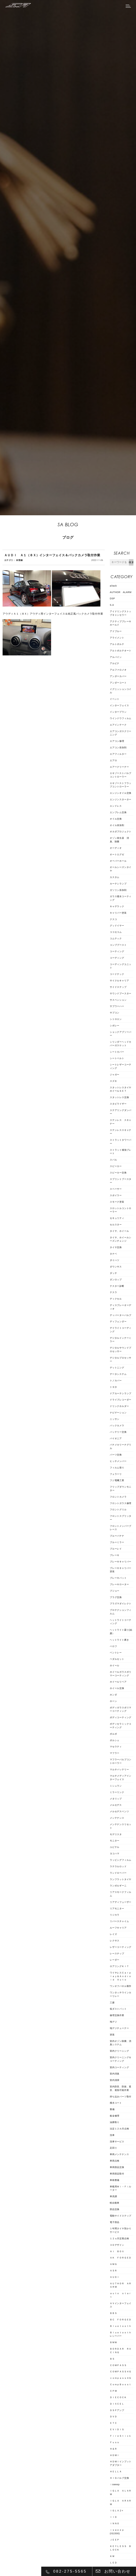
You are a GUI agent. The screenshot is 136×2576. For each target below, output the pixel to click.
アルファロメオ (118, 669)
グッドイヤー (117, 925)
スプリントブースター (120, 1181)
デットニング (117, 1367)
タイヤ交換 (116, 1247)
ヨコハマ (114, 1853)
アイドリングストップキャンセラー (120, 613)
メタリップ (116, 1798)
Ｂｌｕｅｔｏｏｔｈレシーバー (120, 2334)
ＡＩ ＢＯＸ (117, 2251)
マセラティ (116, 1746)
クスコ (113, 919)
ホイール (114, 1665)
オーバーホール (118, 861)
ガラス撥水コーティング (120, 898)
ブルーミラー (117, 1542)
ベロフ (113, 1646)
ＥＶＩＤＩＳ (117, 2429)
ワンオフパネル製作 (120, 1986)
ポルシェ (114, 1740)
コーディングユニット (120, 966)
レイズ (113, 1934)
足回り (113, 2148)
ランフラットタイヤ (120, 1879)
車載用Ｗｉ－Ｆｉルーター (120, 2188)
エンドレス (116, 806)
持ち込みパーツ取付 (120, 2096)
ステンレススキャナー (120, 1132)
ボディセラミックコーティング (120, 1726)
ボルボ (113, 1734)
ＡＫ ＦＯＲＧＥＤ (120, 2257)
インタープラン (118, 712)
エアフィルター (118, 754)
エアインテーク (118, 724)
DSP (112, 598)
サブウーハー (117, 1006)
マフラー (114, 1753)
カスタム (114, 877)
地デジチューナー (119, 2028)
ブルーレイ (116, 1548)
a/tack (113, 585)
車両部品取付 (117, 2173)
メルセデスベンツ (119, 1811)
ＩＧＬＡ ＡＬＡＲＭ (120, 2492)
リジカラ (114, 1914)
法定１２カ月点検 (119, 2128)
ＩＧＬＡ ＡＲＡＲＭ (120, 2502)
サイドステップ (118, 987)
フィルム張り (117, 1467)
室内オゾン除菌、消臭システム (120, 2043)
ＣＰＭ (113, 2391)
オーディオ (116, 848)
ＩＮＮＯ (114, 2523)
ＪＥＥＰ (114, 2539)
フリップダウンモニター (120, 1488)
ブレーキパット (118, 1578)
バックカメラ (117, 1425)
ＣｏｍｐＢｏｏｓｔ (120, 2384)
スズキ (113, 1081)
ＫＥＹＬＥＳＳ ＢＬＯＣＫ (120, 2548)
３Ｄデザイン (117, 2245)
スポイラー (116, 1195)
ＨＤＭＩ (114, 2455)
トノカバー (116, 1380)
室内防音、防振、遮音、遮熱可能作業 (120, 2088)
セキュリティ (117, 1218)
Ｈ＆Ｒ (113, 2448)
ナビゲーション (118, 1412)
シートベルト (117, 1058)
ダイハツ (114, 1260)
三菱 (112, 2002)
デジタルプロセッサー (120, 1359)
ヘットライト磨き (119, 1640)
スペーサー (116, 1189)
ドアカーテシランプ (120, 1393)
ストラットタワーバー (120, 1142)
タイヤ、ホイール (119, 1231)
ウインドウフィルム (120, 718)
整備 (112, 2109)
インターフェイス (119, 705)
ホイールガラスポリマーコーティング (120, 1674)
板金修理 (114, 2115)
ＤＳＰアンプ (117, 2410)
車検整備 (114, 2180)
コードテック (117, 974)
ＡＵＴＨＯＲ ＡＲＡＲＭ (120, 2285)
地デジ (113, 2021)
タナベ (113, 1253)
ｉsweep (115, 2484)
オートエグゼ (117, 854)
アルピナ (114, 663)
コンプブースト (118, 945)
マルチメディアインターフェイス (120, 1777)
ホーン (113, 1701)
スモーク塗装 (117, 1202)
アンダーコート (118, 682)
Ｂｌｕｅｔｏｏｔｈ (120, 2326)
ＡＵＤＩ (114, 2277)
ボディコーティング (120, 1717)
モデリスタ (116, 1834)
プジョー (114, 1590)
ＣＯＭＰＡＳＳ (118, 2365)
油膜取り (114, 2122)
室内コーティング (119, 2067)
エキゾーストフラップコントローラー (120, 785)
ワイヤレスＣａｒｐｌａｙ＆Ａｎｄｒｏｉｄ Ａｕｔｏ (120, 1976)
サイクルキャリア (119, 980)
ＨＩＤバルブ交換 (119, 2478)
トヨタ (113, 1387)
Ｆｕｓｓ (114, 2442)
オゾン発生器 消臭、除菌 (119, 840)
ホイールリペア (118, 1681)
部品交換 (114, 2209)
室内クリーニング (119, 2051)
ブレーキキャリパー (120, 1561)
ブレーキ (114, 1555)
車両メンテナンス (119, 2154)
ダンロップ (116, 1279)
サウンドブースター (120, 993)
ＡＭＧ (113, 2264)
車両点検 (114, 2160)
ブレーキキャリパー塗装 (120, 1570)
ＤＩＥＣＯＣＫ (118, 2397)
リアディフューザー (120, 1902)
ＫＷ (112, 2556)
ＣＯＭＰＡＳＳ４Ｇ (120, 2371)
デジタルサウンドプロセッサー (120, 1349)
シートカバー (117, 1052)
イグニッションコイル (120, 691)
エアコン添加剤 (118, 747)
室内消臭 (114, 2073)
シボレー (114, 1025)
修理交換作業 (117, 2015)
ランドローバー (118, 1873)
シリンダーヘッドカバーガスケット (120, 1044)
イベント (114, 699)
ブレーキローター (119, 1584)
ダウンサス (116, 1266)
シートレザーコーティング (120, 1066)
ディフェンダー (118, 1321)
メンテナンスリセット (120, 1826)
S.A (112, 605)
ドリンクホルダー (119, 1406)
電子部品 (114, 2222)
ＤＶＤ (113, 2416)
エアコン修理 (117, 741)
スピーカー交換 (118, 1172)
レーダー (114, 1959)
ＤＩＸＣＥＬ (117, 2403)
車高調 (113, 2196)
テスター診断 (117, 1286)
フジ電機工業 (117, 1480)
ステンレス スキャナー (120, 1122)
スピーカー (116, 1166)
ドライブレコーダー (120, 1399)
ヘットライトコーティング (120, 1622)
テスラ (113, 1292)
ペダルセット (117, 1659)
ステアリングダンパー (120, 1112)
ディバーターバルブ (120, 1315)
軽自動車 (114, 2203)
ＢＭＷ (113, 2342)
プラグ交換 (116, 1597)
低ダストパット (118, 2009)
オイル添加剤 (117, 825)
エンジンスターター (120, 799)
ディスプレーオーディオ (120, 1307)
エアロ (113, 760)
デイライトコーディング (120, 1330)
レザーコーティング (120, 1947)
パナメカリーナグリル (120, 1446)
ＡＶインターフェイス (120, 2305)
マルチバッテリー (119, 1769)
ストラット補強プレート (120, 1152)
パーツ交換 (116, 1454)
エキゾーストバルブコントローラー (120, 775)
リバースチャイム (119, 1921)
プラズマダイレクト (120, 1603)
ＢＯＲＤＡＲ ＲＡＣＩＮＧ (120, 2350)
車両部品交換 (117, 2167)
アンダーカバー (118, 676)
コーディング (117, 958)
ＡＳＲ (113, 2270)
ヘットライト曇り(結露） (121, 1632)
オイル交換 (116, 818)
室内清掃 (114, 2080)
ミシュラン (116, 1785)
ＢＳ (112, 2358)
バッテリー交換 (118, 1432)
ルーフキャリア (118, 1927)
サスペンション (118, 1000)
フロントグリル (118, 1509)
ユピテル (114, 1847)
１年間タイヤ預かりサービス (120, 2230)
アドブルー (116, 631)
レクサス (114, 1940)
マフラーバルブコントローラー (120, 1761)
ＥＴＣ (113, 2423)
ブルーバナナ (117, 1536)
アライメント (117, 637)
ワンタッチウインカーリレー (120, 1994)
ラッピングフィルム (120, 1860)
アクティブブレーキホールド (120, 623)
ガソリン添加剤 (118, 890)
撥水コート (116, 2103)
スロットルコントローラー (120, 1210)
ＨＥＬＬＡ (116, 2471)
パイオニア (116, 1438)
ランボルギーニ (118, 1885)
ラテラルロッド (118, 1866)
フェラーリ (116, 1474)
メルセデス (116, 1805)
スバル (113, 1159)
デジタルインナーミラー (120, 1340)
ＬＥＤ (113, 2562)
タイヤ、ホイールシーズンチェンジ (120, 1239)
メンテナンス (117, 1818)
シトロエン (116, 1019)
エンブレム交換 (118, 812)
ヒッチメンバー (118, 1461)
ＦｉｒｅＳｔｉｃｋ (120, 2436)
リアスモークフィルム (120, 1894)
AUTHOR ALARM (120, 592)
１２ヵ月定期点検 (119, 2238)
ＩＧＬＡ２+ (116, 2510)
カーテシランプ (118, 883)
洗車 (112, 2135)
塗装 (112, 2034)
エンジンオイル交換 (120, 793)
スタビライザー (118, 1103)
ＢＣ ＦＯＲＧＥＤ (120, 2319)
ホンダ (113, 1694)
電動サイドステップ (120, 2215)
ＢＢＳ (113, 2313)
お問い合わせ (117, 2571)
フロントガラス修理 (120, 1503)
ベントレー (116, 1652)
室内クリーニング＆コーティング (120, 2059)
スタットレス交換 (119, 1097)
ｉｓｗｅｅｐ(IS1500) (117, 2532)
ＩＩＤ (113, 2517)
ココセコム (116, 932)
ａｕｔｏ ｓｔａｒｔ (120, 2295)
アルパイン (116, 657)
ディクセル (116, 1298)
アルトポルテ (117, 644)
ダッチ (113, 1273)
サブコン (114, 1012)
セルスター (116, 1224)
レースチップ (117, 1953)
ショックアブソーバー (120, 1034)
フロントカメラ (118, 1496)
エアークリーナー (119, 767)
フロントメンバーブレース (120, 1528)
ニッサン (114, 1419)
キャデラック (117, 906)
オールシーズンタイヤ (120, 869)
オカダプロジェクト (120, 831)
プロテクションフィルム (120, 1612)
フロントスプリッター (120, 1518)
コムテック (116, 938)
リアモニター (117, 1908)
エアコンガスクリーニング (120, 733)
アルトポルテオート (120, 650)
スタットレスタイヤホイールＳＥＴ (120, 1089)
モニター (114, 1840)
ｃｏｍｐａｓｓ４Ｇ (120, 2378)
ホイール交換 (117, 1688)
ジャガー (114, 1074)
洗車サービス (117, 2141)
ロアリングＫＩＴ (119, 1966)
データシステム (118, 1374)
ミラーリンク (117, 1792)
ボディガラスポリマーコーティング (120, 1709)
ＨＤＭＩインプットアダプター (120, 2463)
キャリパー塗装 (118, 913)
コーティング (117, 951)
